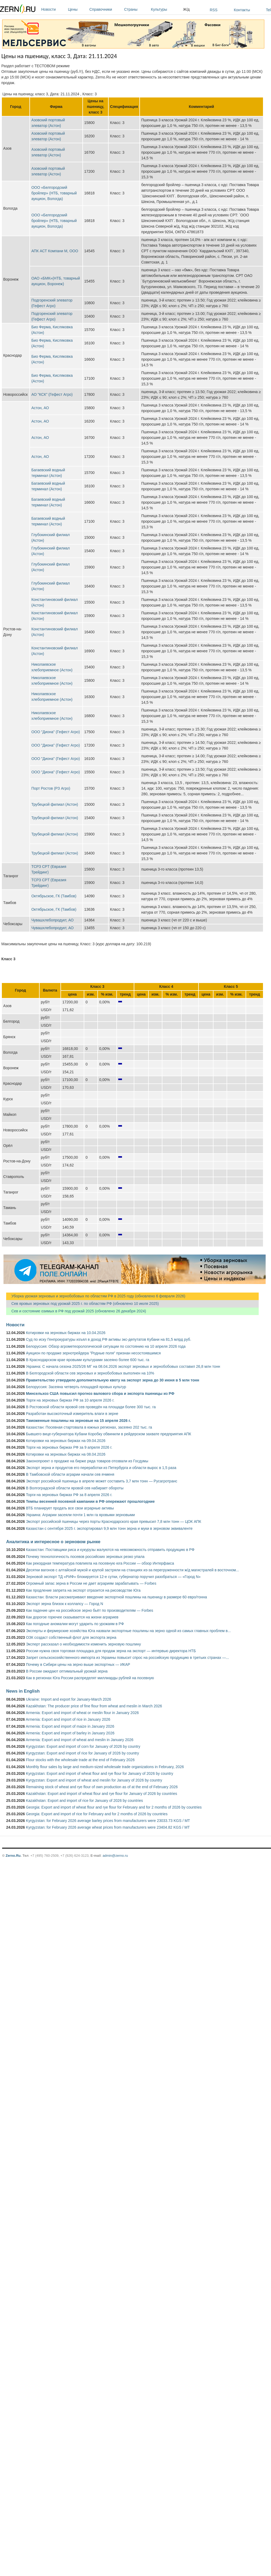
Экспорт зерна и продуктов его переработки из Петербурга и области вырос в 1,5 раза (101, 1468)
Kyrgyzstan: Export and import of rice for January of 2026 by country (82, 1753)
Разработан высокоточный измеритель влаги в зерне (72, 1413)
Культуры (165, 9)
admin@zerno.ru (115, 1856)
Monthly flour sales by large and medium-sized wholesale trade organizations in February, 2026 (105, 1767)
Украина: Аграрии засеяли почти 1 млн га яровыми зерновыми (80, 1515)
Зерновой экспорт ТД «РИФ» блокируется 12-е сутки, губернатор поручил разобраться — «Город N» (113, 1577)
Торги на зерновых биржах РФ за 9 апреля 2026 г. (69, 1447)
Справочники (105, 9)
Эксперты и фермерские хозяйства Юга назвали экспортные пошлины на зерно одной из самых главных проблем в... (128, 1631)
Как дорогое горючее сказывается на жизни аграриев (72, 1617)
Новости (53, 9)
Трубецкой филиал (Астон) (54, 804)
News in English (23, 1691)
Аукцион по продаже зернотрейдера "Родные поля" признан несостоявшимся (93, 1353)
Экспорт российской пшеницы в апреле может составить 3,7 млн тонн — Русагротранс (101, 1481)
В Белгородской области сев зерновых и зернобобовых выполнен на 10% (90, 1373)
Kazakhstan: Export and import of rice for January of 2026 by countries (84, 1800)
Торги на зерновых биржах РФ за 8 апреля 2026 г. (69, 1495)
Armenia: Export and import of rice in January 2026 (68, 1719)
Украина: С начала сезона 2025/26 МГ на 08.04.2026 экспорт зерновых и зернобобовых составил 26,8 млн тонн (123, 1366)
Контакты (242, 10)
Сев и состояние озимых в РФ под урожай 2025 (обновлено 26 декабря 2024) (76, 1311)
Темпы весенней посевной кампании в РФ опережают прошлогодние (90, 1501)
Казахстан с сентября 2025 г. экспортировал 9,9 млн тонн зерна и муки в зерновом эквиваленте (109, 1528)
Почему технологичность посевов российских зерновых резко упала (85, 1556)
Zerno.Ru (13, 1856)
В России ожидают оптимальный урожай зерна (67, 1671)
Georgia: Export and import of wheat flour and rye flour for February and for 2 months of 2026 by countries (114, 1807)
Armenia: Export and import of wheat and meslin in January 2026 (79, 1740)
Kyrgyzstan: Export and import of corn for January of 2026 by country (83, 1746)
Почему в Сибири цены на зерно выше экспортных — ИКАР (78, 1664)
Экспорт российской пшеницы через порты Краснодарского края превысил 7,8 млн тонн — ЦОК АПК (113, 1521)
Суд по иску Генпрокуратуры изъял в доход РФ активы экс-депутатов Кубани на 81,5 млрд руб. (108, 1339)
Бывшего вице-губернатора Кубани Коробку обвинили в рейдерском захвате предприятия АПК (108, 1434)
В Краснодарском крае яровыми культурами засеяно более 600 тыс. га (87, 1360)
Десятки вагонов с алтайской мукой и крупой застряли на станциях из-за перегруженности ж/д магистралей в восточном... (132, 1570)
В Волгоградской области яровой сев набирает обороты (75, 1488)
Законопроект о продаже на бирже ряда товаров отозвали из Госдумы (87, 1461)
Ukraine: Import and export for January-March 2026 (68, 1699)
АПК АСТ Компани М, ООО (54, 251)
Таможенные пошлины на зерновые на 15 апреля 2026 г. (78, 1420)
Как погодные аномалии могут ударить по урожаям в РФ (75, 1624)
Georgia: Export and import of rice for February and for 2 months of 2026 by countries (96, 1814)
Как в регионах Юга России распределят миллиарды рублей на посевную (90, 1678)
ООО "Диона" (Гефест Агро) (55, 732)
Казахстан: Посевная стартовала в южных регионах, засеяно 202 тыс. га (89, 1427)
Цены (77, 9)
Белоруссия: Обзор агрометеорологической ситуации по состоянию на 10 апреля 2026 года (106, 1346)
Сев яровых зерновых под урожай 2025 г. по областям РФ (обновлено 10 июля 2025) (82, 1303)
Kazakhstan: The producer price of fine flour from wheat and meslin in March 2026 (94, 1706)
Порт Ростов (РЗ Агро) (50, 788)
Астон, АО (40, 408)
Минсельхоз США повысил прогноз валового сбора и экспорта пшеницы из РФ (100, 1393)
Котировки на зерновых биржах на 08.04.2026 (65, 1454)
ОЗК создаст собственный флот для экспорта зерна (71, 1637)
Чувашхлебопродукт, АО (52, 920)
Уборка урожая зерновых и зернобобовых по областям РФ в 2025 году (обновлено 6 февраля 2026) (95, 1296)
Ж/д (186, 9)
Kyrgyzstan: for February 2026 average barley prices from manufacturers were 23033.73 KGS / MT (108, 1820)
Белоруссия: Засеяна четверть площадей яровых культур (76, 1387)
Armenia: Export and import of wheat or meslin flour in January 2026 (82, 1713)
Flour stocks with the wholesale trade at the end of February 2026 (80, 1760)
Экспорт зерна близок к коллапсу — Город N (64, 1604)
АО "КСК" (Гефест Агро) (51, 394)
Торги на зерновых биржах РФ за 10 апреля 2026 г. (70, 1400)
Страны (136, 9)
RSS (213, 10)
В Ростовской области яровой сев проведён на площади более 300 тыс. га (91, 1407)
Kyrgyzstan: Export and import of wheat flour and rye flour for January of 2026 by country (99, 1773)
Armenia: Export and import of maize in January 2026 (70, 1726)
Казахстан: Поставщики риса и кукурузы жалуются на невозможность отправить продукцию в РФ (110, 1549)
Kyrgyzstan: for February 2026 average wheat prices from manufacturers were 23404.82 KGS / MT (108, 1827)
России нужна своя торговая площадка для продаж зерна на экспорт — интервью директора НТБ (111, 1651)
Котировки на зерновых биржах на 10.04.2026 (65, 1333)
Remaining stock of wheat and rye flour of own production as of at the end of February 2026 (102, 1787)
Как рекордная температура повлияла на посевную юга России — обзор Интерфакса (100, 1563)
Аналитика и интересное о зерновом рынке (53, 1541)
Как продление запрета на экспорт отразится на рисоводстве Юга (83, 1590)
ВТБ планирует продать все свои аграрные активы (70, 1508)
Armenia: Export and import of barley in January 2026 (70, 1733)
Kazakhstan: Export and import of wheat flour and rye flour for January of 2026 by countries (101, 1793)
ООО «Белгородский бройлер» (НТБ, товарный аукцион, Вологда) (54, 193)
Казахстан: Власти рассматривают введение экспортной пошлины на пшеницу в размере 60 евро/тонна (116, 1597)
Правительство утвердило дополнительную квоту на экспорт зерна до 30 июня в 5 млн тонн (112, 1380)
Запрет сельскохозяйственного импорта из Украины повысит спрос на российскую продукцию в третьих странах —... (127, 1657)
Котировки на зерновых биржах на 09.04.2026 (65, 1440)
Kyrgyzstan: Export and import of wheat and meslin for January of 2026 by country (94, 1780)
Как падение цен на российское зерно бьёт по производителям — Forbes (89, 1610)
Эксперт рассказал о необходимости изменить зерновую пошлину (83, 1644)
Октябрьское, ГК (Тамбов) (53, 896)
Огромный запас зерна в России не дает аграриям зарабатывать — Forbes (91, 1583)
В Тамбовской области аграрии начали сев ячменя (70, 1474)
